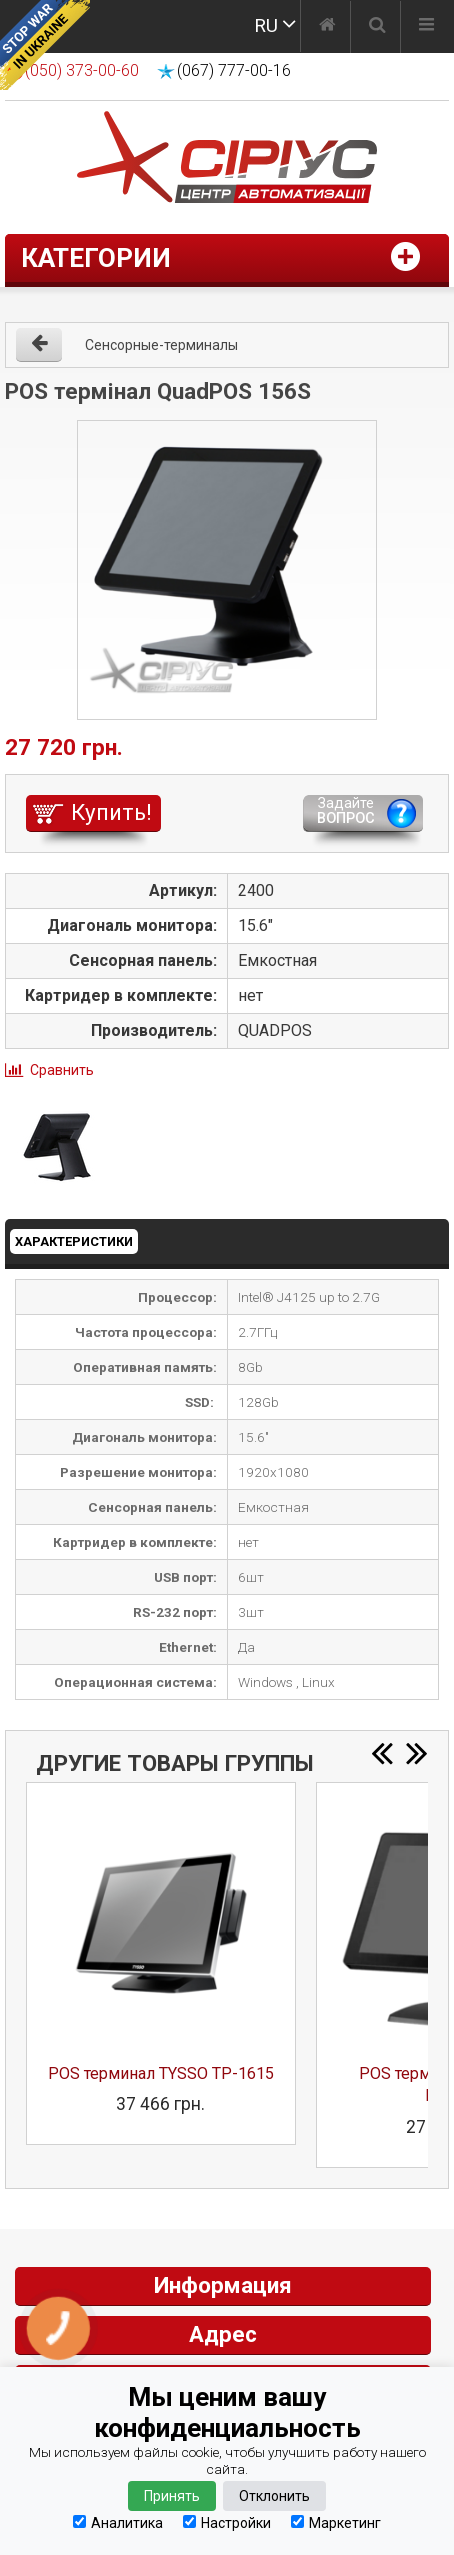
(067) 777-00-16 (234, 70)
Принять (172, 2496)
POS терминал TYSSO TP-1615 (161, 2073)
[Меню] (426, 27)
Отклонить (274, 2496)
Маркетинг (336, 2522)
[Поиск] (377, 27)
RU (266, 25)
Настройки (227, 2522)
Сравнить (62, 1070)
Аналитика (118, 2522)
